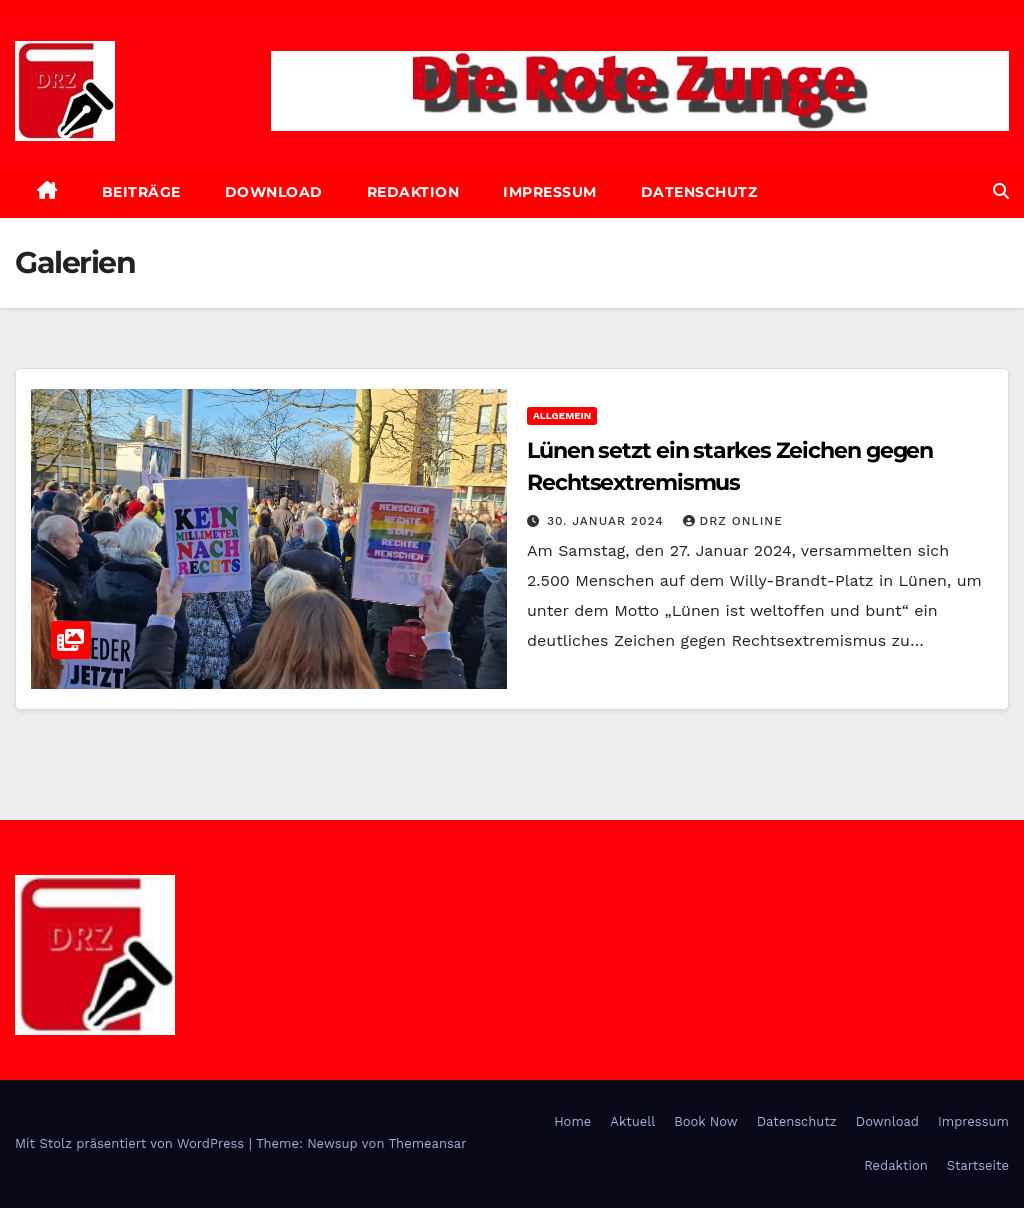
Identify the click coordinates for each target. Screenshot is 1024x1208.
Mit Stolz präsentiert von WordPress (132, 1143)
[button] (1001, 191)
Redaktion (413, 192)
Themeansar (428, 1143)
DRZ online (733, 521)
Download (274, 192)
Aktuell (632, 1121)
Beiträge (141, 192)
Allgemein (562, 415)
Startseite (978, 1165)
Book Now (706, 1121)
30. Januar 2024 (608, 521)
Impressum (550, 192)
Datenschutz (699, 192)
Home (572, 1121)
